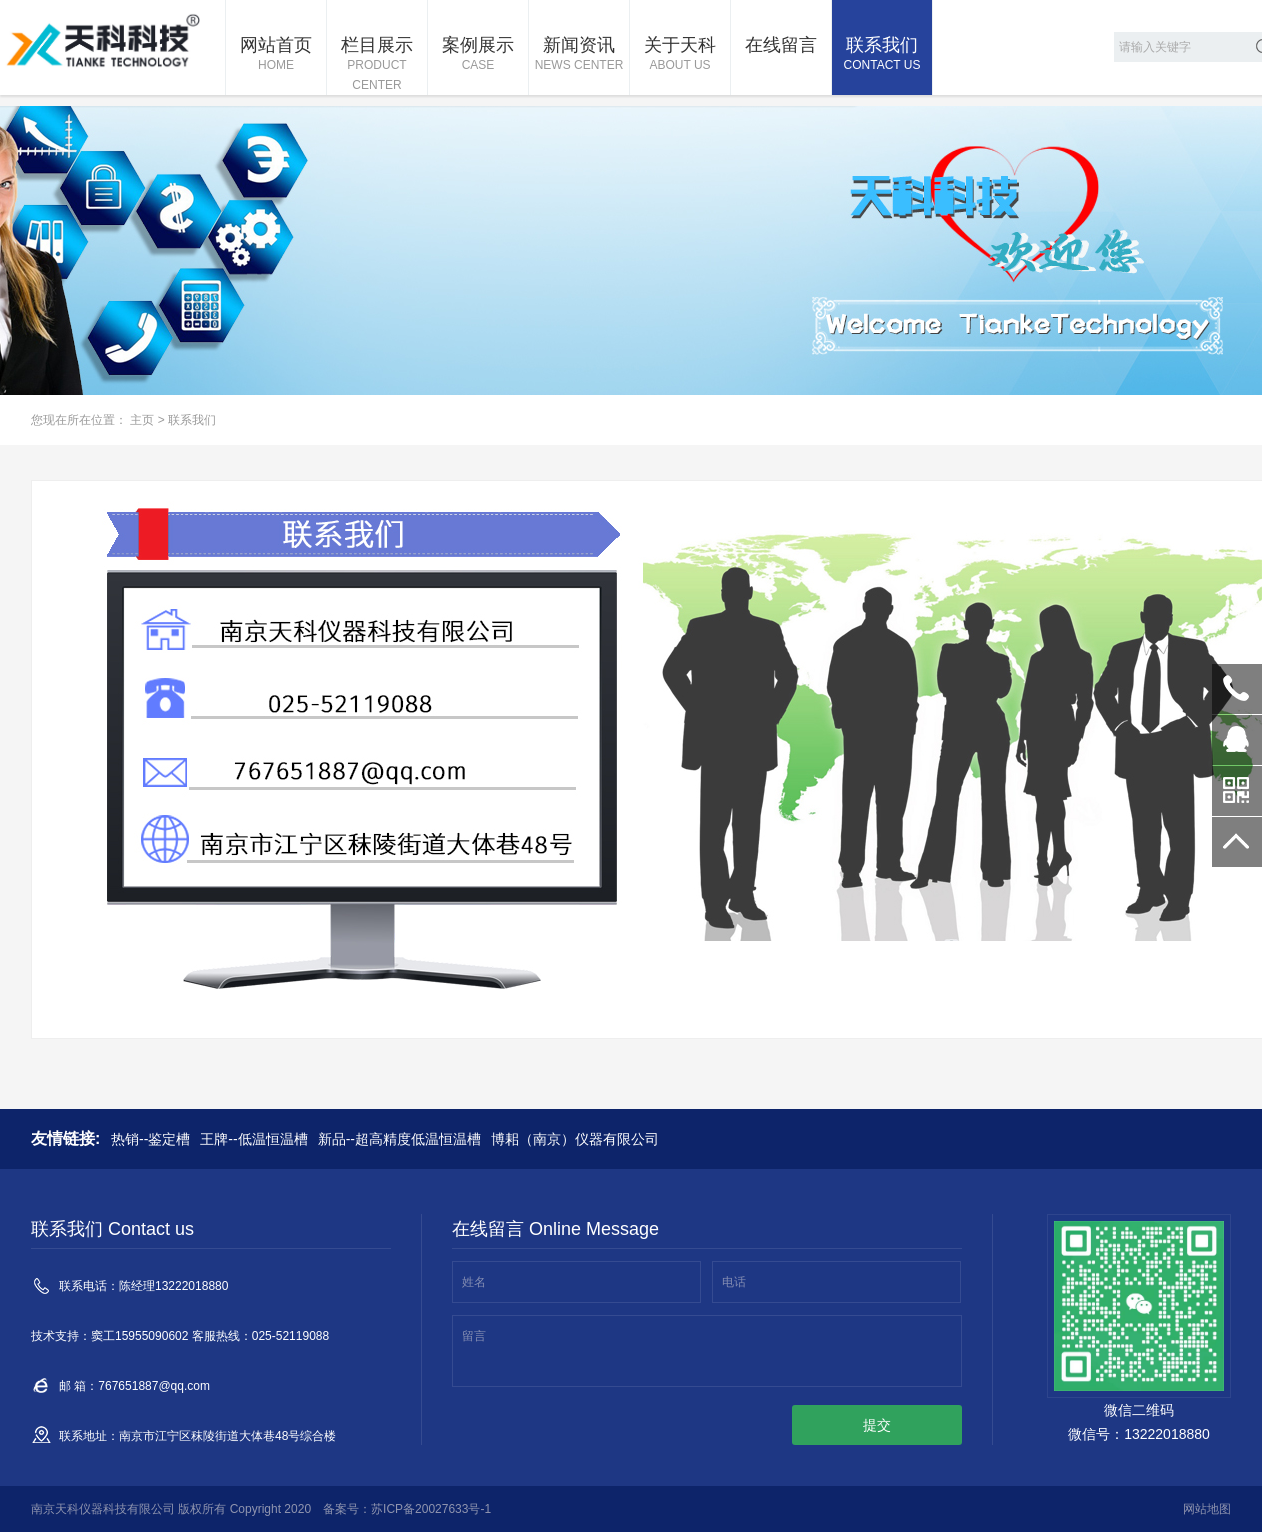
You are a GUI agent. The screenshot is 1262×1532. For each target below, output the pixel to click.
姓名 (474, 1282)
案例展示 (478, 55)
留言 (474, 1336)
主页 (142, 420)
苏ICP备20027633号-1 (431, 1509)
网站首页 (276, 55)
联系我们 (882, 55)
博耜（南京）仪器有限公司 (575, 1139)
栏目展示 (377, 65)
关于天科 (680, 55)
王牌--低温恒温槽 (253, 1139)
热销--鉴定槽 (150, 1139)
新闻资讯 (579, 55)
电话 (734, 1282)
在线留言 (781, 45)
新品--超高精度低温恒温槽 (399, 1139)
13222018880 (1237, 689)
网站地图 (1207, 1509)
